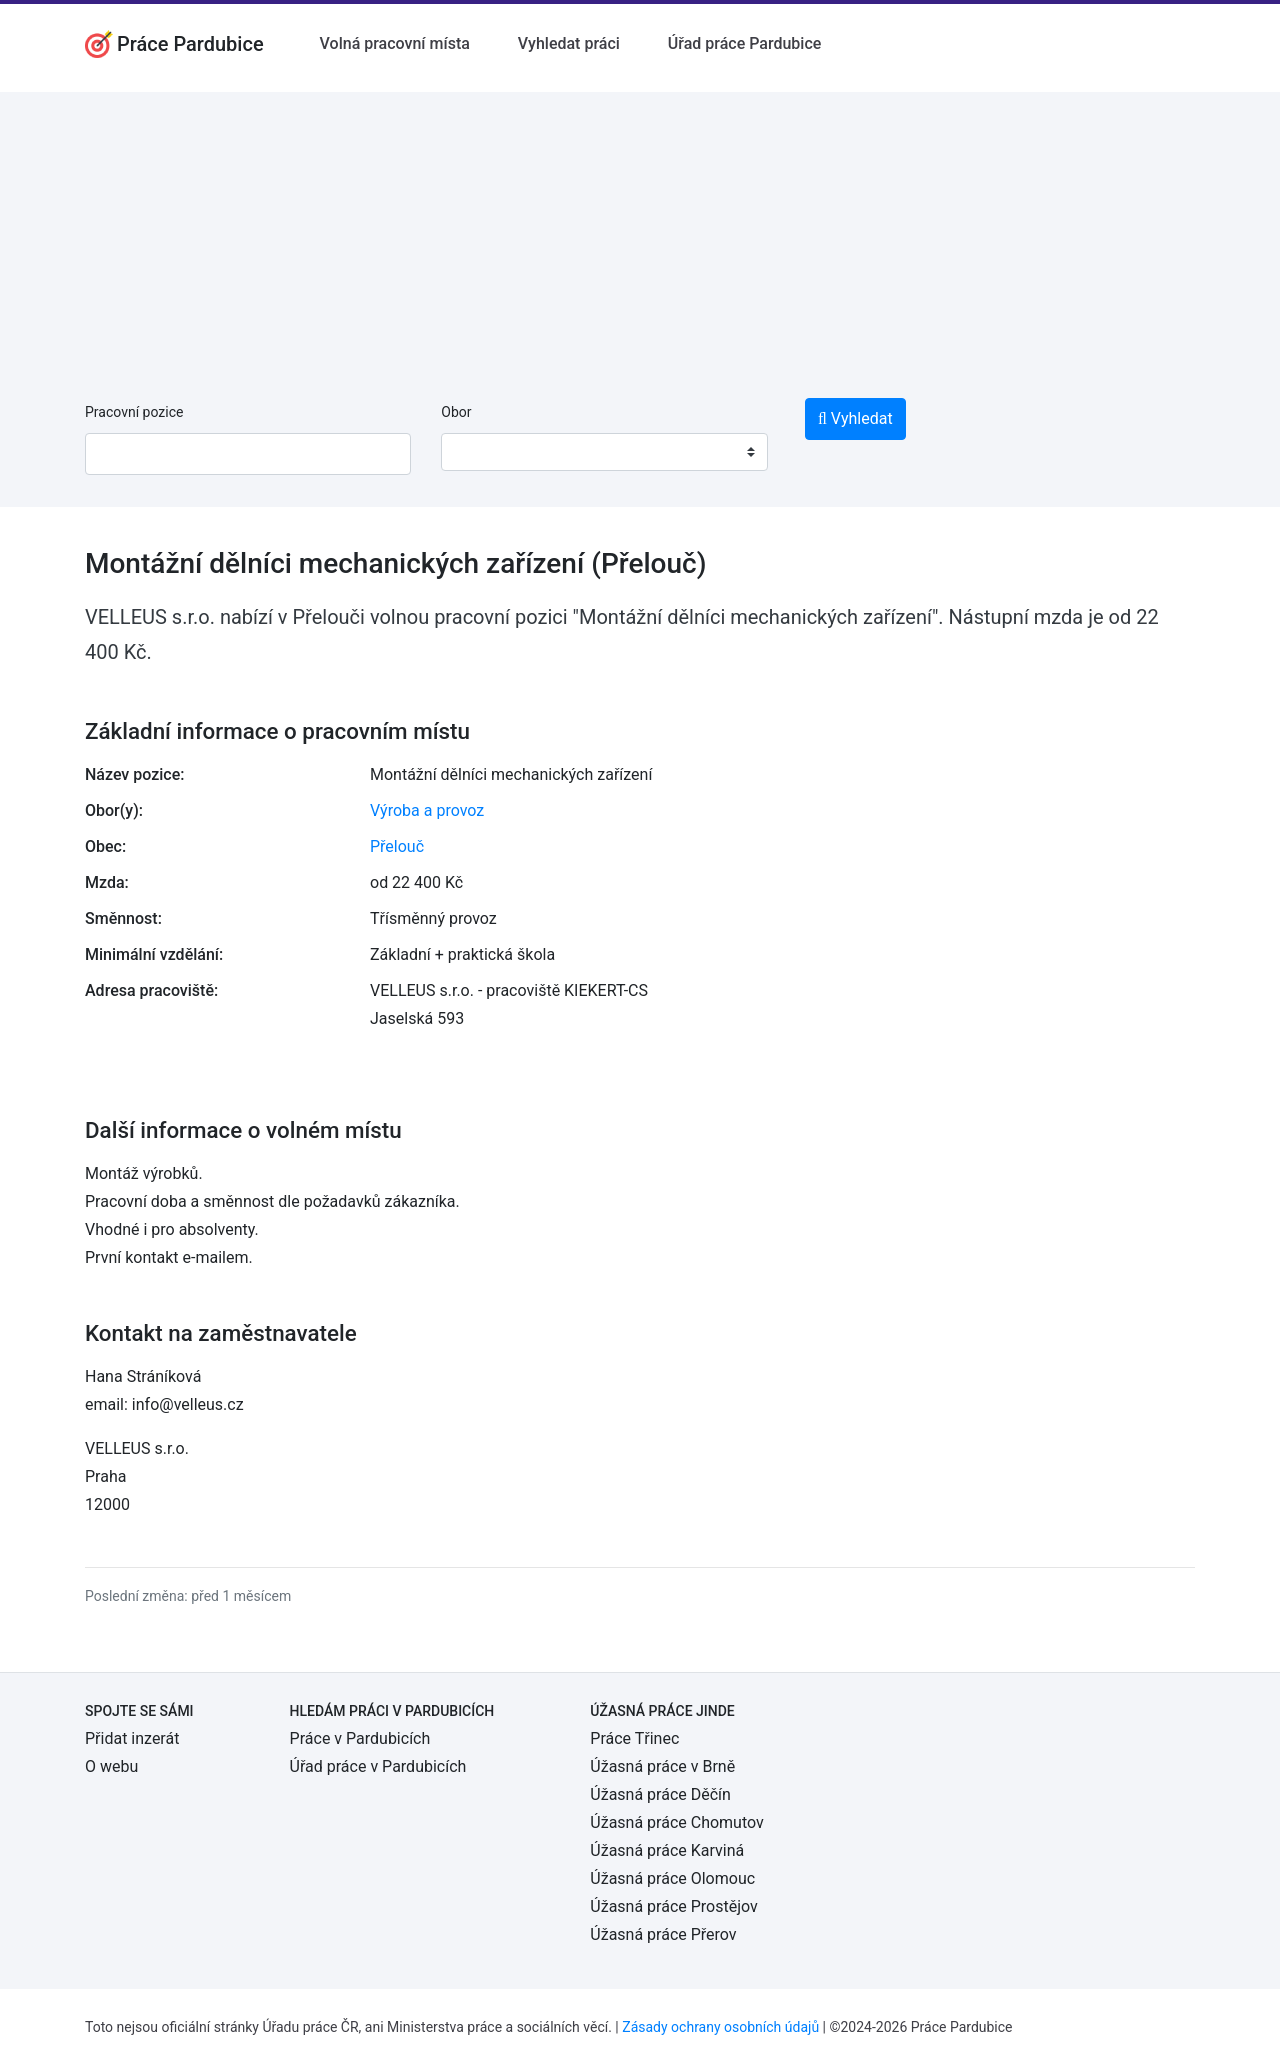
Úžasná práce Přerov (663, 1934)
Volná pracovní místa (395, 43)
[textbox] (482, 452)
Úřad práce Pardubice (745, 43)
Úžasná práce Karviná (667, 1850)
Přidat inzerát (132, 1738)
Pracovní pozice (134, 412)
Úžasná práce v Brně (662, 1766)
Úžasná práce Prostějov (673, 1906)
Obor (456, 412)
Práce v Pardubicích (360, 1738)
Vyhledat (855, 418)
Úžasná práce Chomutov (676, 1822)
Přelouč (397, 846)
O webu (111, 1766)
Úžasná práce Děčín (660, 1794)
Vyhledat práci (569, 43)
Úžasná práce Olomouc (672, 1878)
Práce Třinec (634, 1738)
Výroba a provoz (427, 810)
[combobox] (604, 452)
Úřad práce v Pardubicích (378, 1766)
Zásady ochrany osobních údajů (720, 2027)
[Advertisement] (640, 232)
